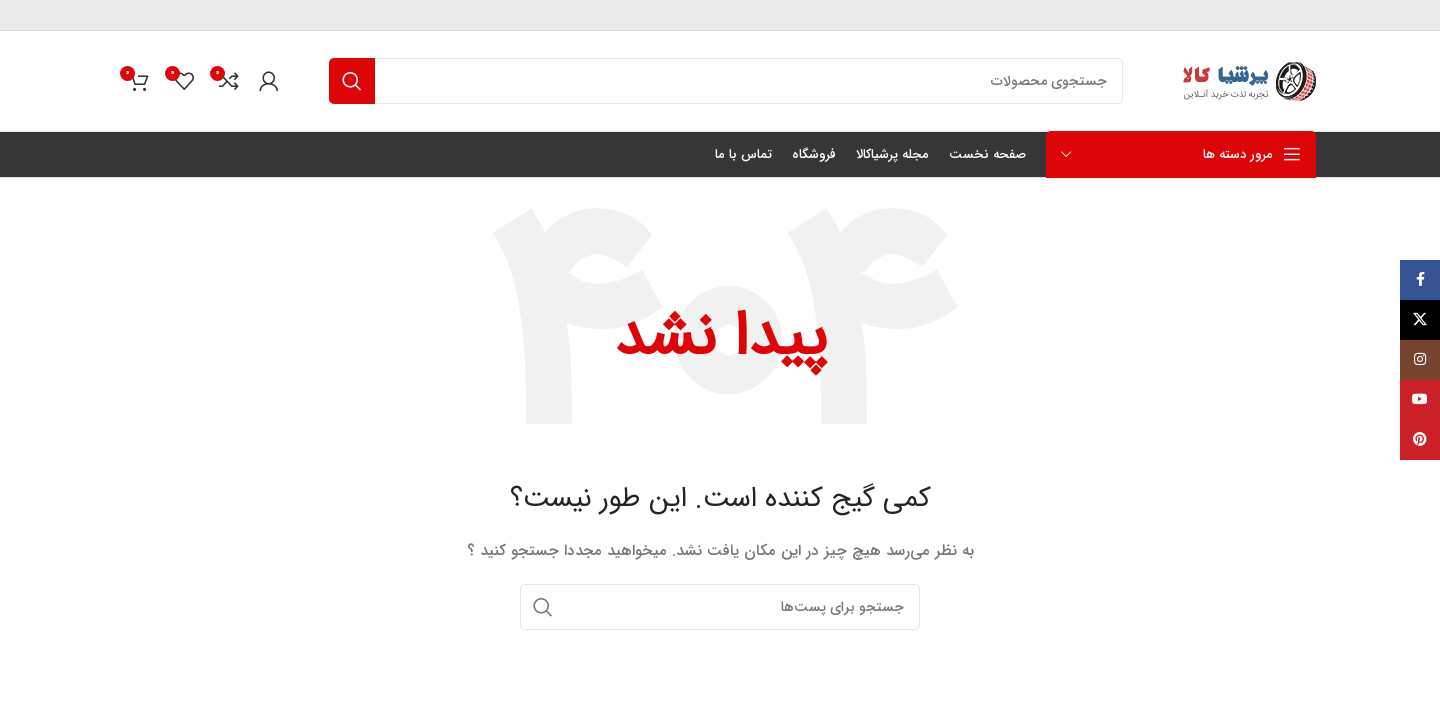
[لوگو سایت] (1244, 80)
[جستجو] (726, 81)
